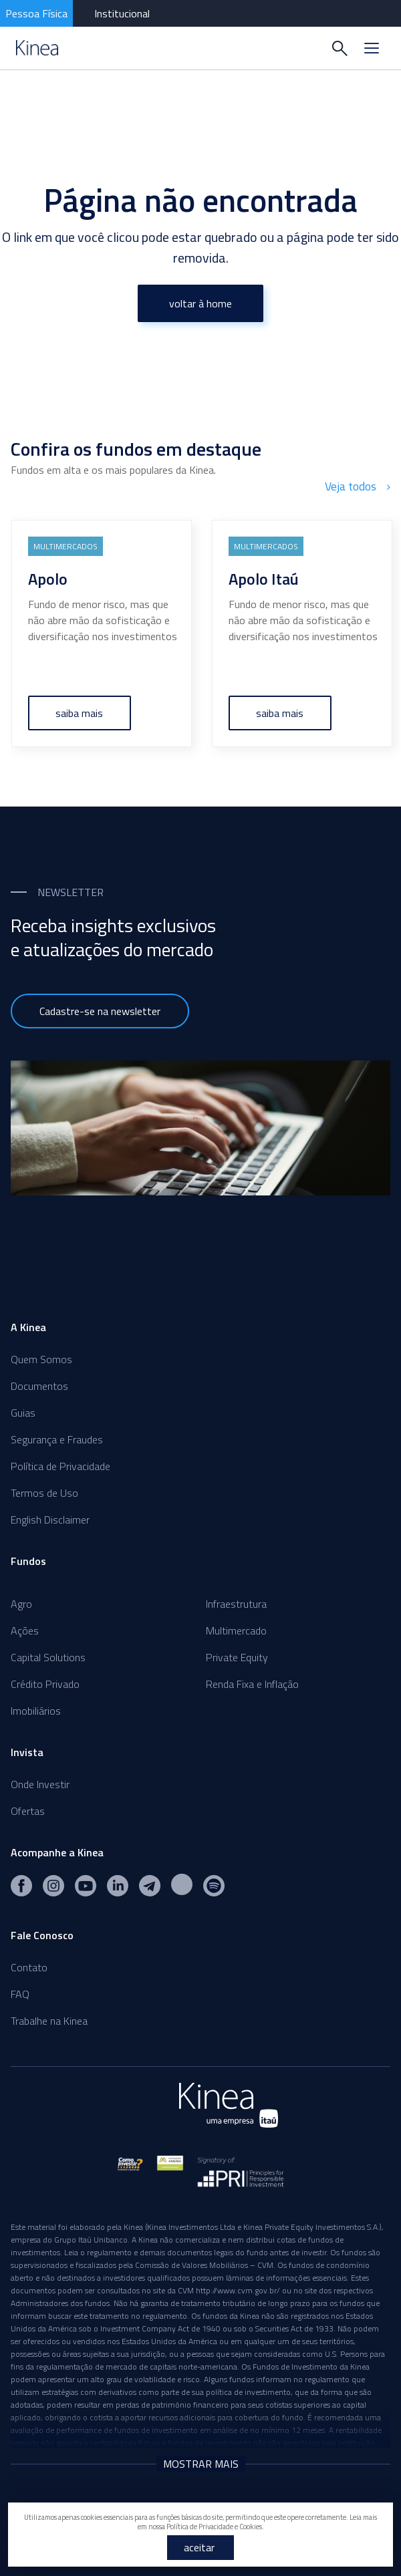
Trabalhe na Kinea (49, 2019)
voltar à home (200, 303)
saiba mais (80, 711)
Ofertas (28, 1809)
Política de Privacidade (60, 1464)
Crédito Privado (45, 1682)
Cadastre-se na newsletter (99, 1009)
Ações (25, 1628)
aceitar (199, 2547)
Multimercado (236, 1628)
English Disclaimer (50, 1518)
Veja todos (359, 486)
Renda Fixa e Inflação (252, 1682)
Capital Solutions (48, 1655)
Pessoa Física (36, 13)
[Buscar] (339, 48)
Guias (23, 1411)
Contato (29, 1965)
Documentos (39, 1384)
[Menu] (371, 48)
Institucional (122, 13)
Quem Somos (41, 1357)
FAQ (20, 1992)
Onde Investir (40, 1782)
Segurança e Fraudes (57, 1437)
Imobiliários (36, 1709)
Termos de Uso (44, 1491)
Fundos (28, 1559)
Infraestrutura (236, 1602)
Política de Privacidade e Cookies (214, 2526)
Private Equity (237, 1655)
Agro (21, 1602)
